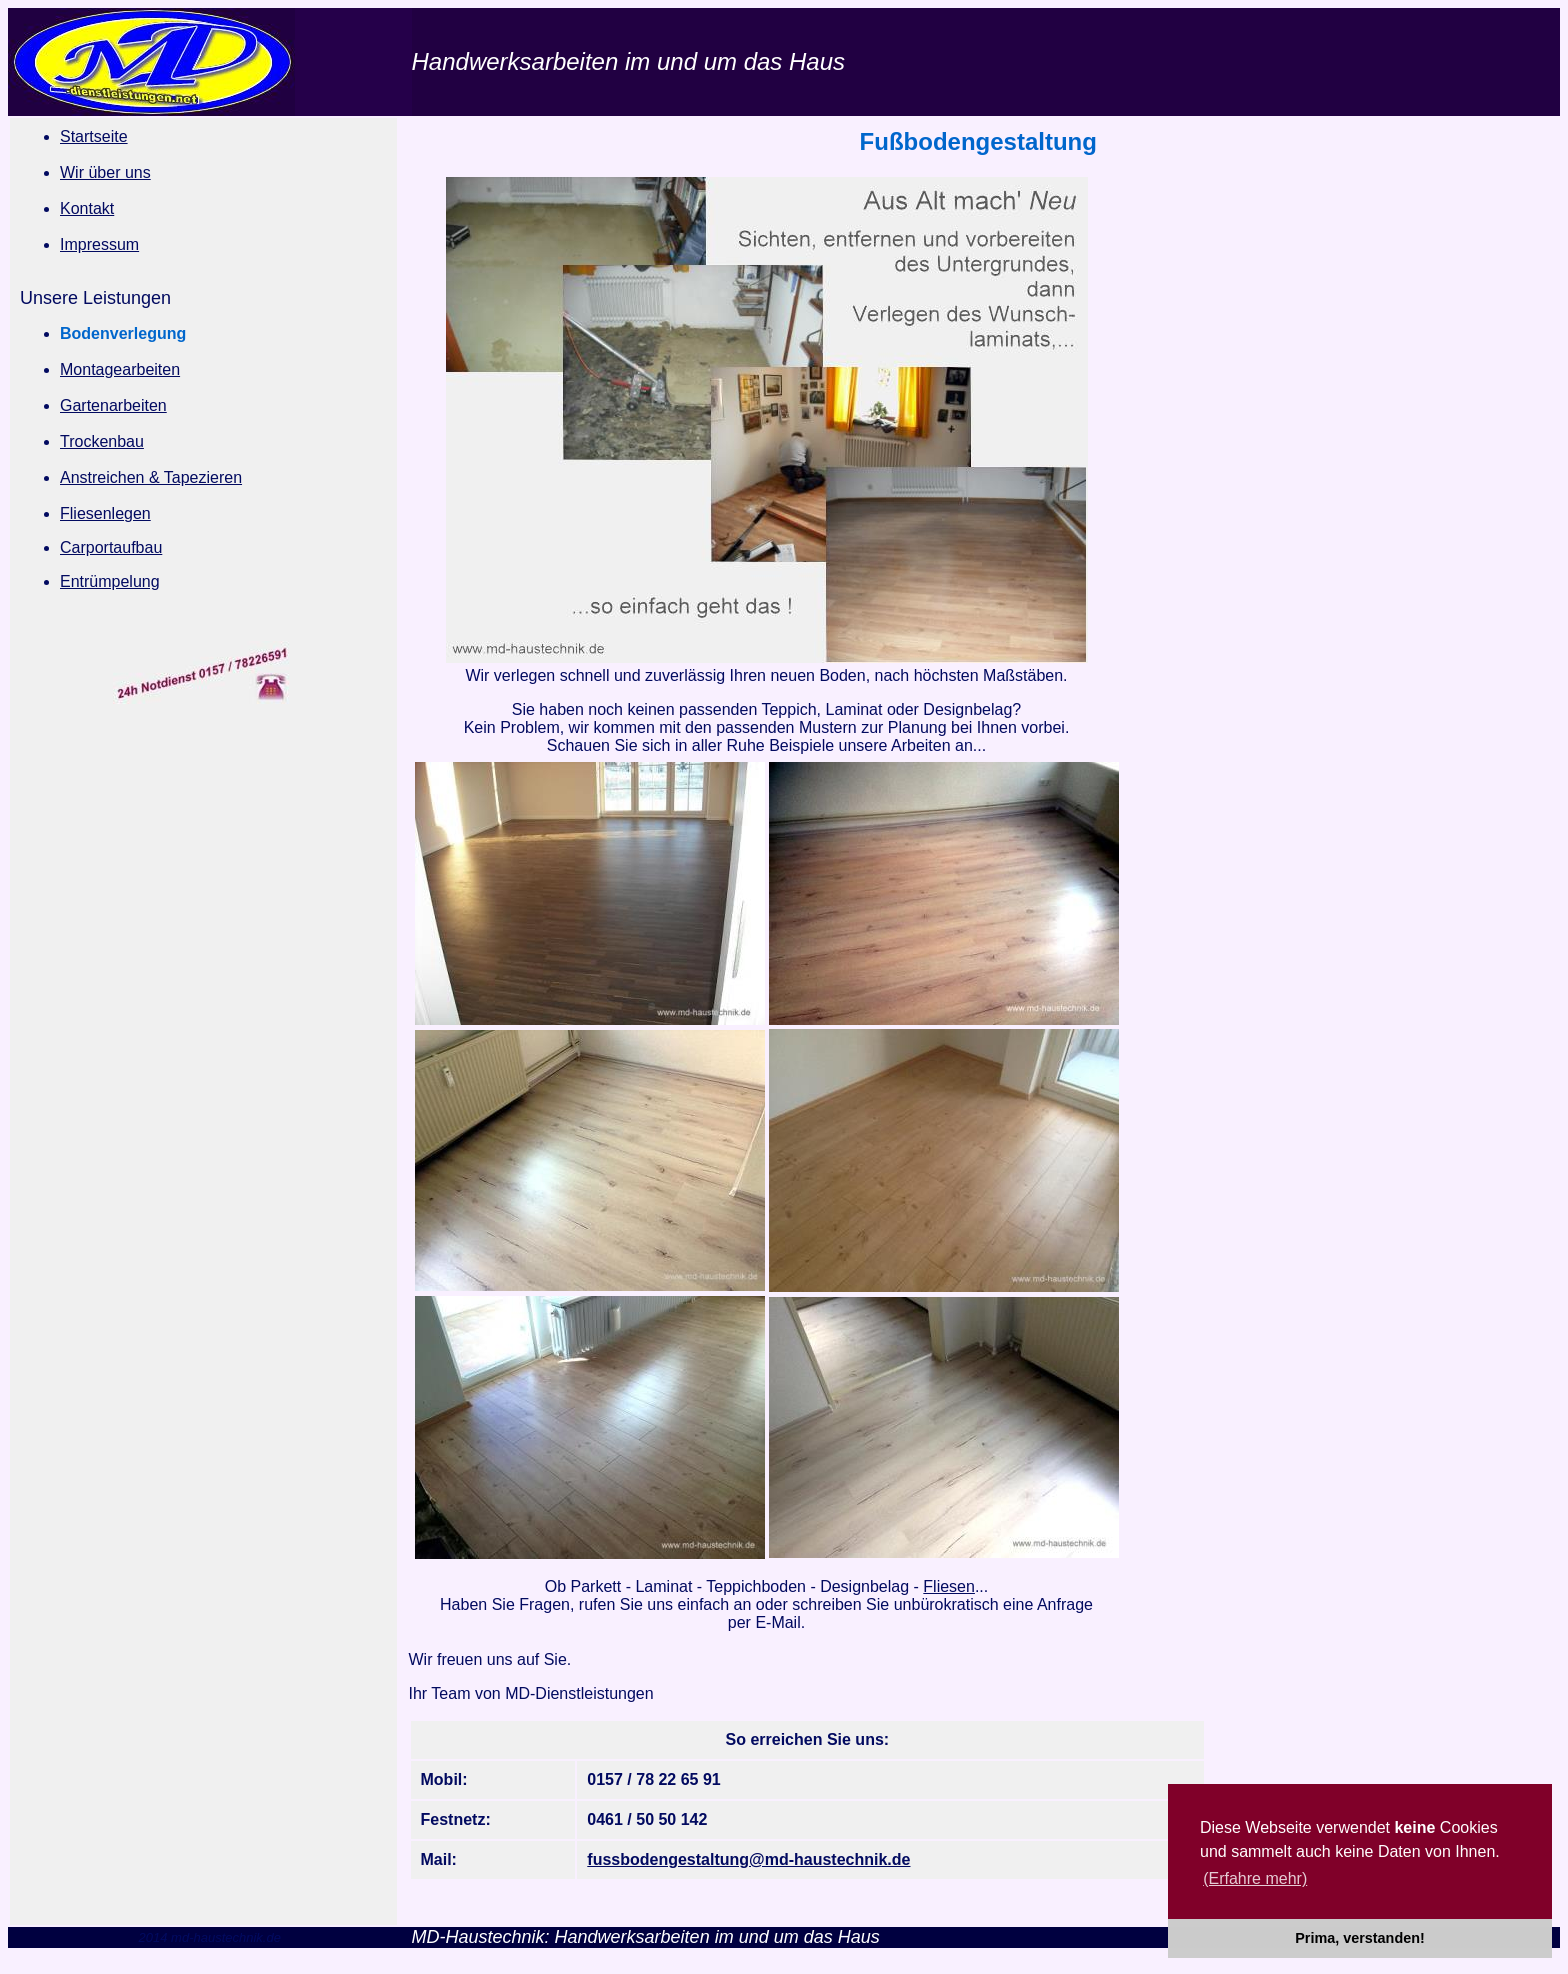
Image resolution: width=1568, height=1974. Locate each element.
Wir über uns (105, 172)
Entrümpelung (110, 581)
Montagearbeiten (120, 369)
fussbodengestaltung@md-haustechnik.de (748, 1859)
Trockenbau (102, 441)
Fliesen (949, 1586)
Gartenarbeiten (113, 405)
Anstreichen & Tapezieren (151, 477)
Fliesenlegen (105, 513)
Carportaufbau (111, 547)
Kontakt (87, 208)
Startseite (94, 136)
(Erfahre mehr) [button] (1255, 1878)
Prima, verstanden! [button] (1360, 1938)
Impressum (99, 244)
